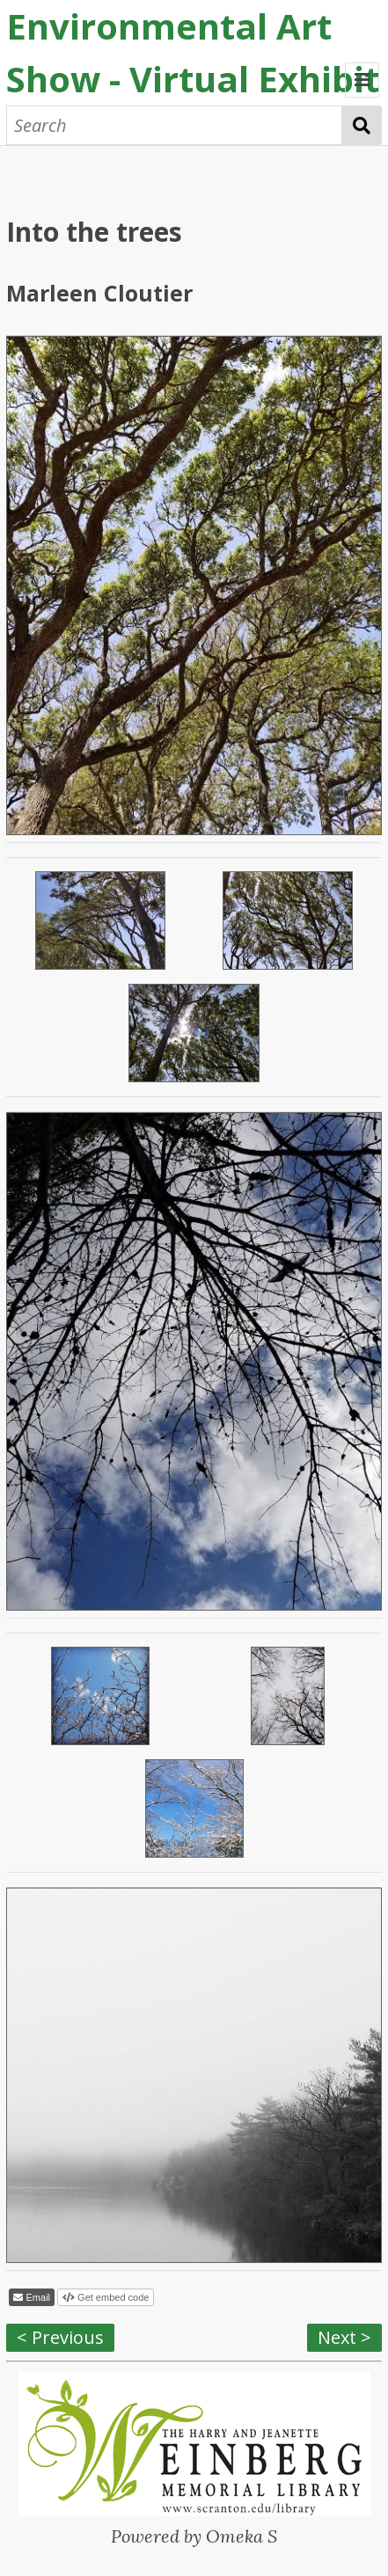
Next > (344, 2337)
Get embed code (112, 2297)
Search (362, 125)
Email (36, 2297)
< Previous (60, 2337)
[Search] (173, 125)
